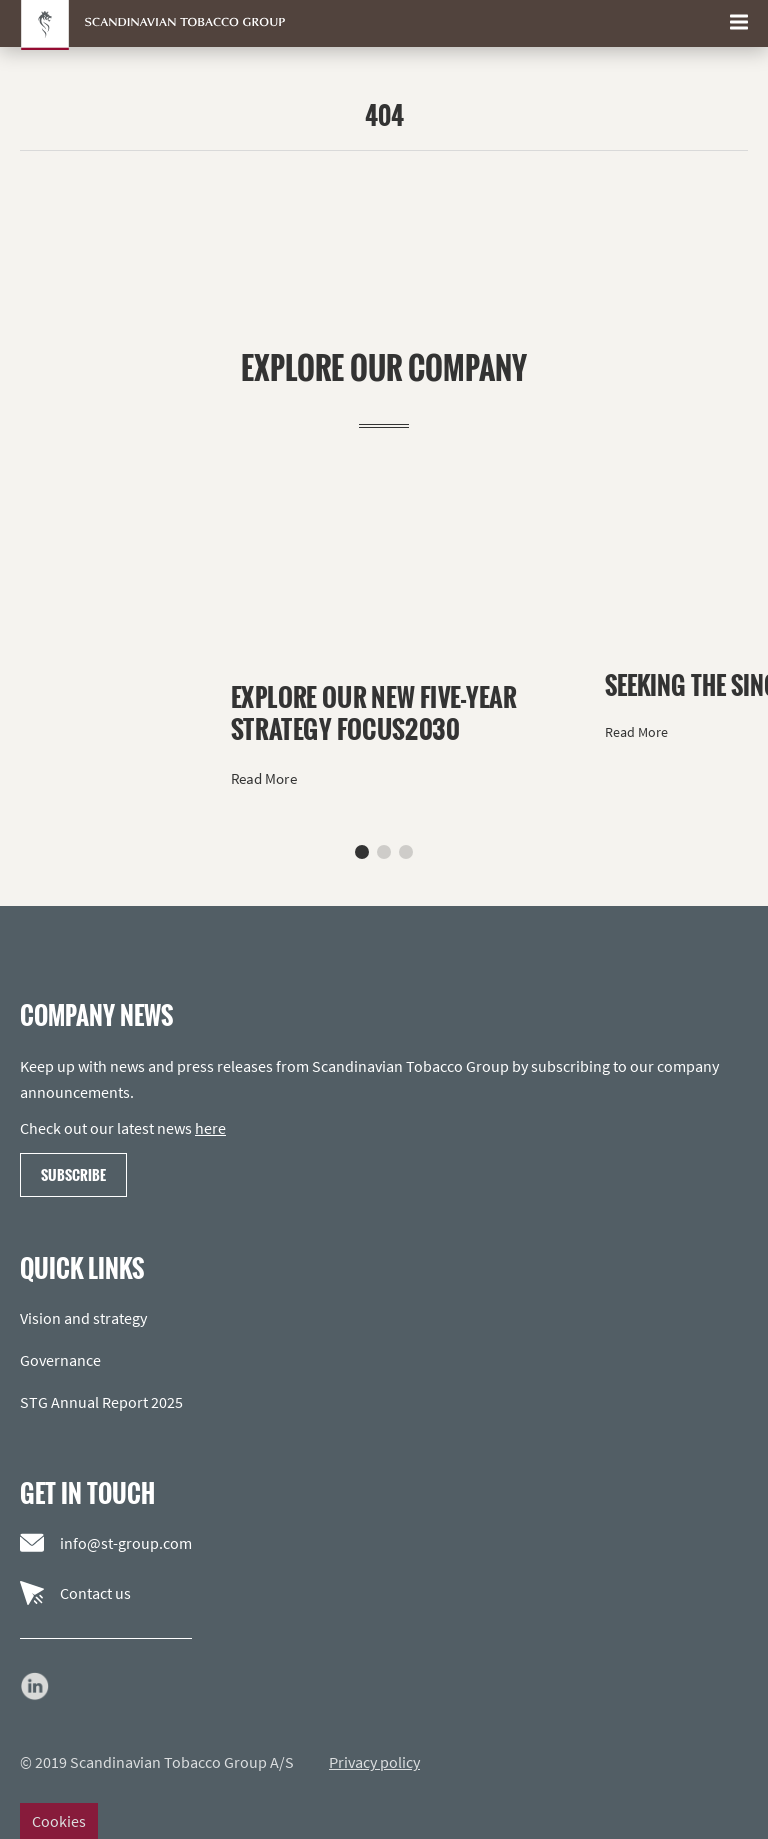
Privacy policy (374, 1762)
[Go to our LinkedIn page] (35, 1686)
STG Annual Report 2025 (101, 1402)
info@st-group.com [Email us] (106, 1543)
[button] (362, 852)
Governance (60, 1360)
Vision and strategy (83, 1318)
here (210, 1128)
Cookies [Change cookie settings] (59, 1821)
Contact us (75, 1593)
